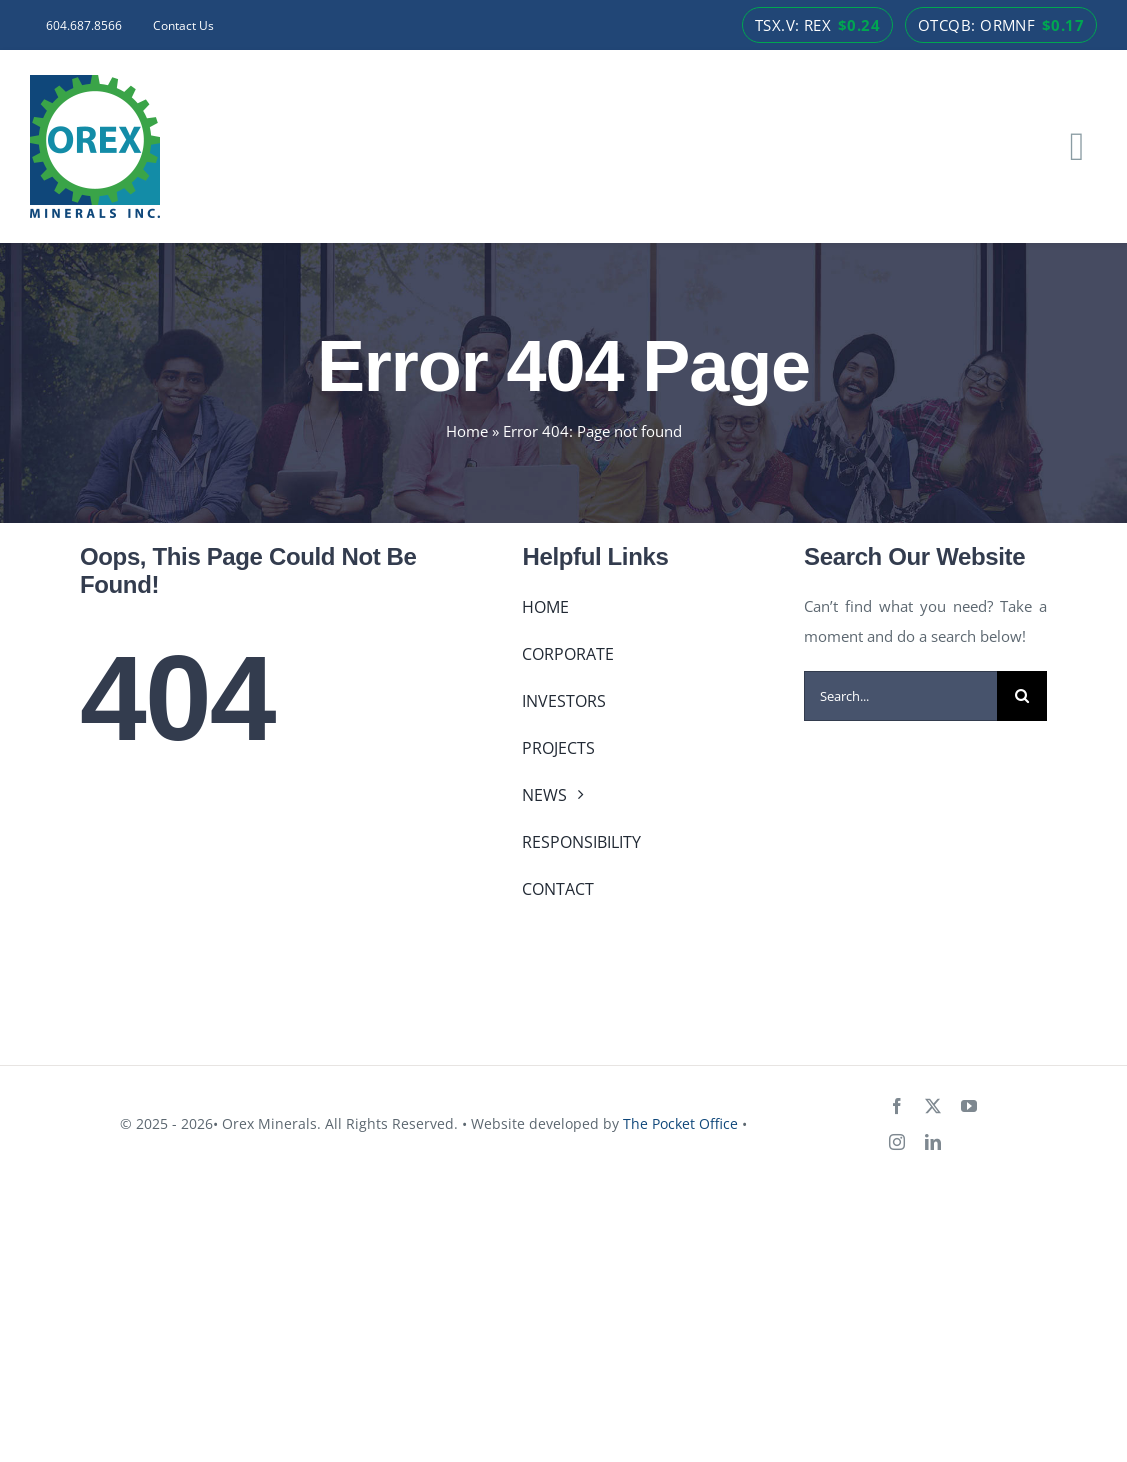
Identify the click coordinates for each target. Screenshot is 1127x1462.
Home (467, 431)
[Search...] (900, 696)
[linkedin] (933, 1142)
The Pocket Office (680, 1123)
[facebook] (897, 1106)
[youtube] (969, 1106)
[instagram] (897, 1142)
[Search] (1022, 696)
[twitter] (933, 1106)
